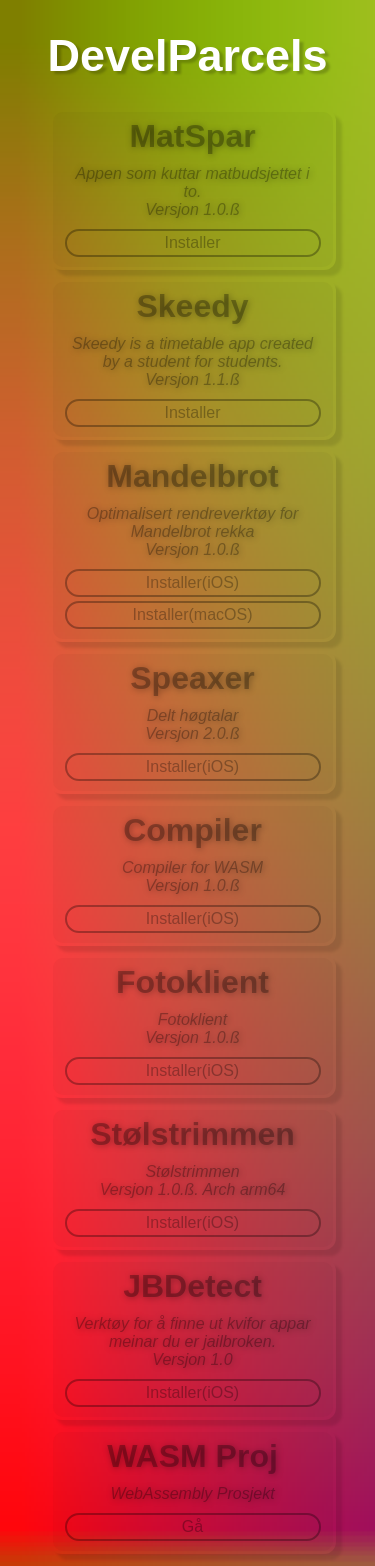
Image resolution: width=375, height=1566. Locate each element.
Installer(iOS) (192, 582)
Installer (192, 242)
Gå (192, 1526)
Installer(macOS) (192, 614)
